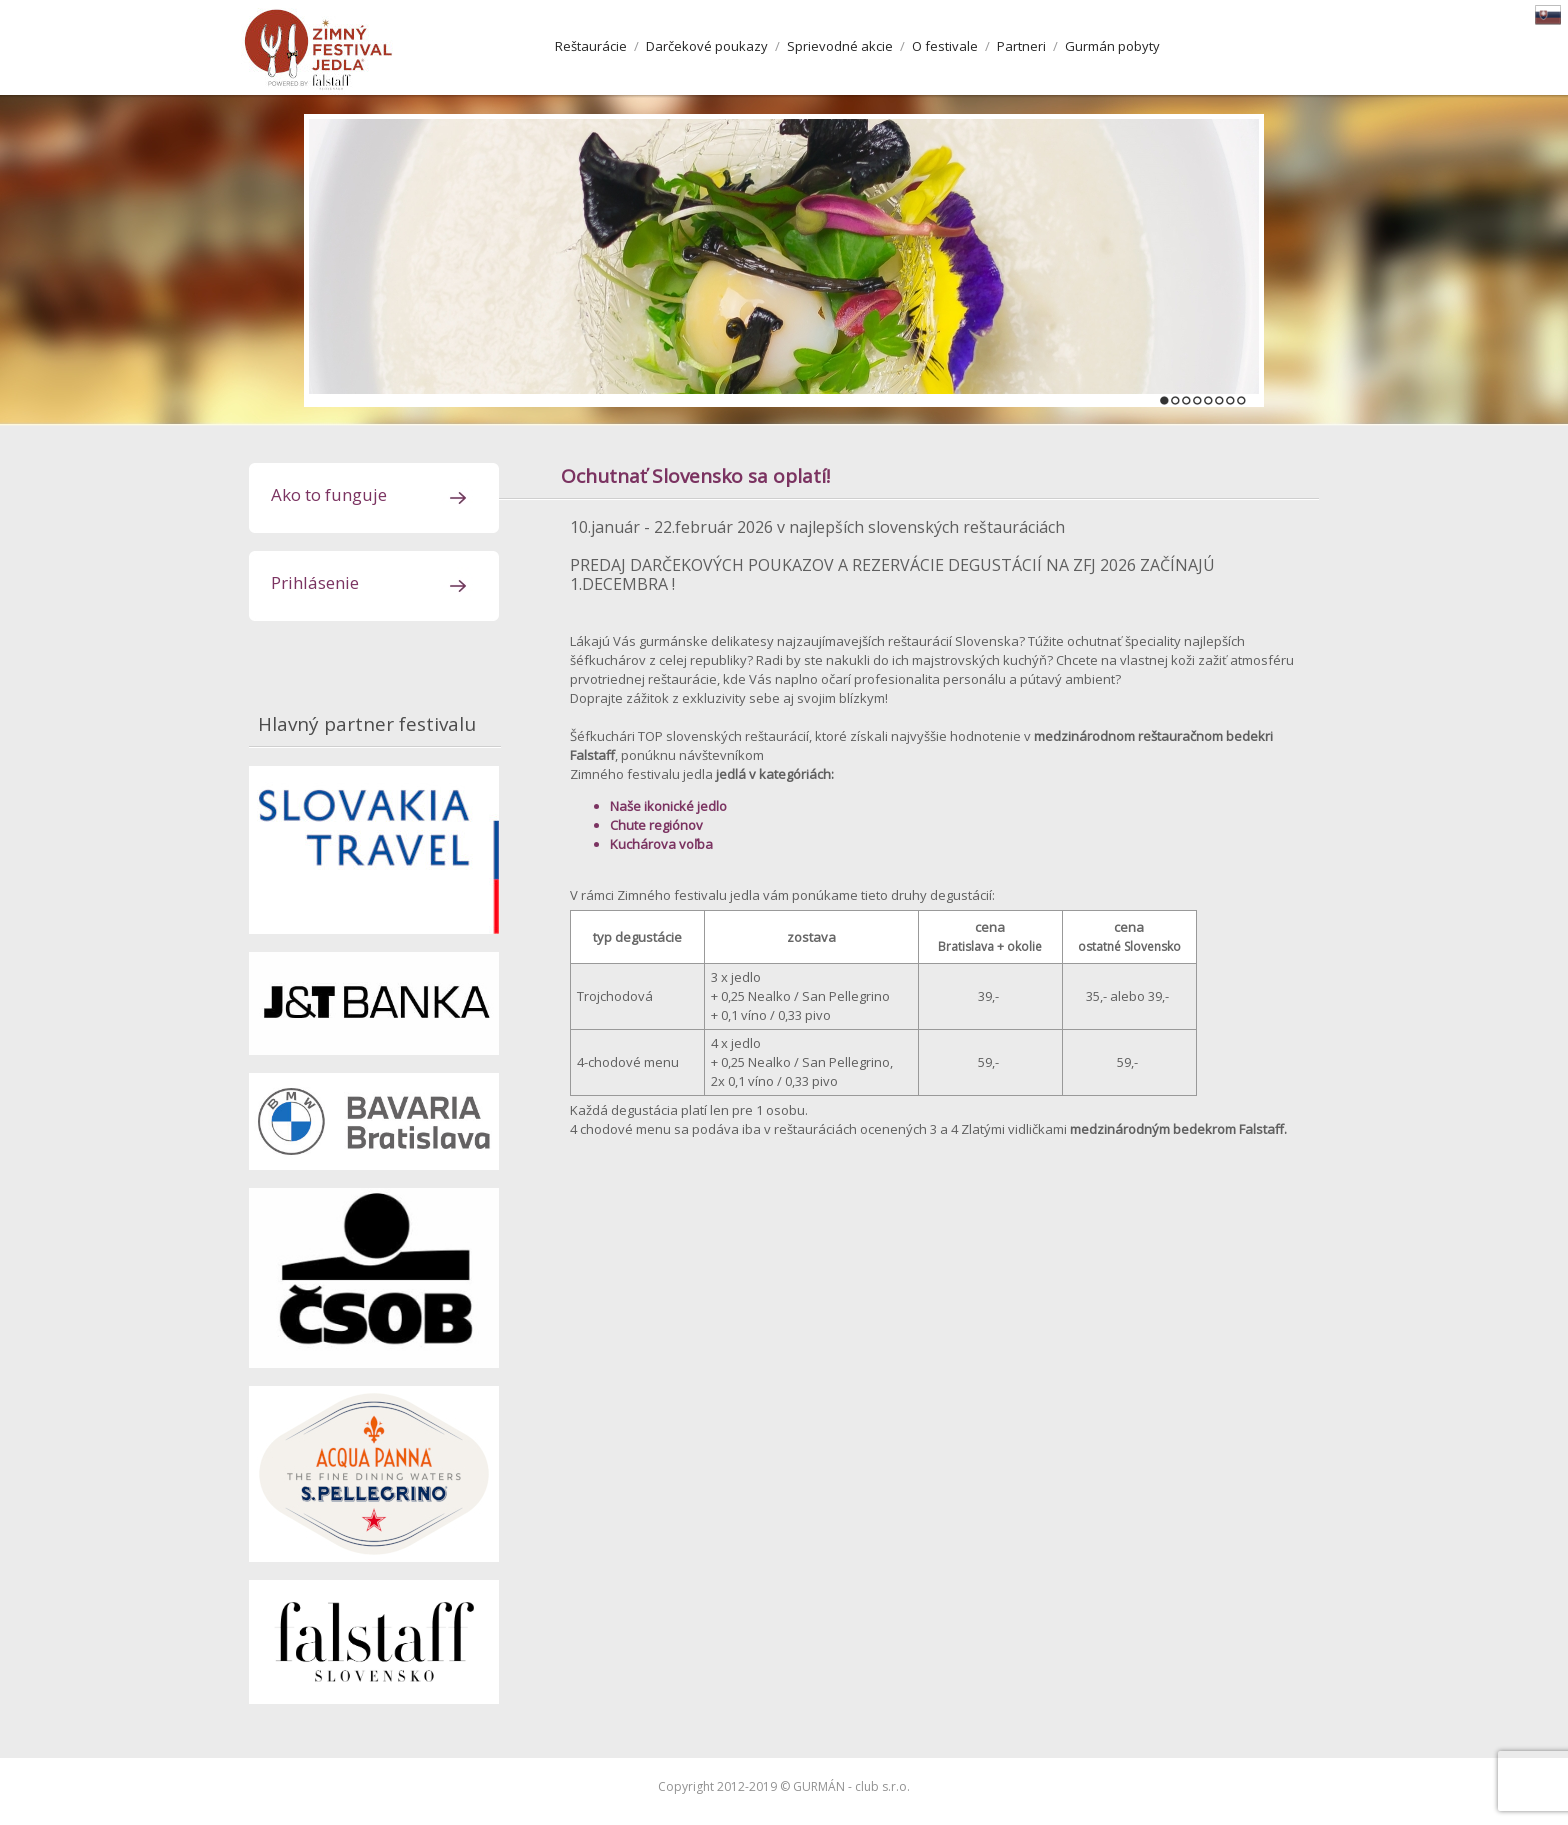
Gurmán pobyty (1112, 46)
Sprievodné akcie (840, 46)
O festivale (945, 46)
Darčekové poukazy (707, 46)
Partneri (1021, 46)
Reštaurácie (591, 46)
